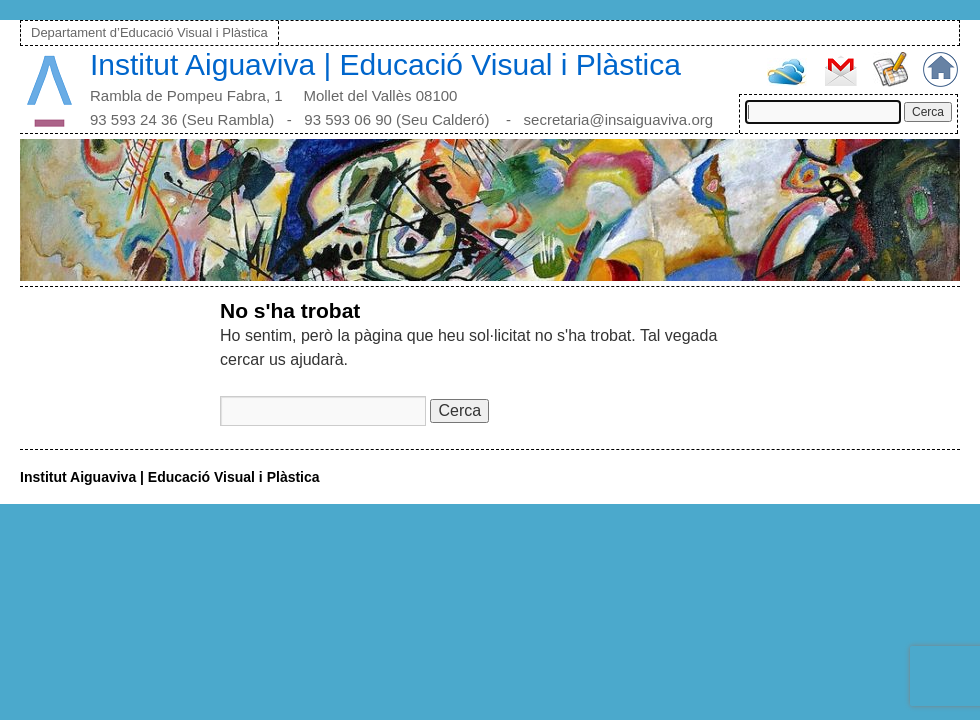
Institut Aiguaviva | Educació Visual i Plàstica (385, 64)
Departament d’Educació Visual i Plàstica (149, 32)
